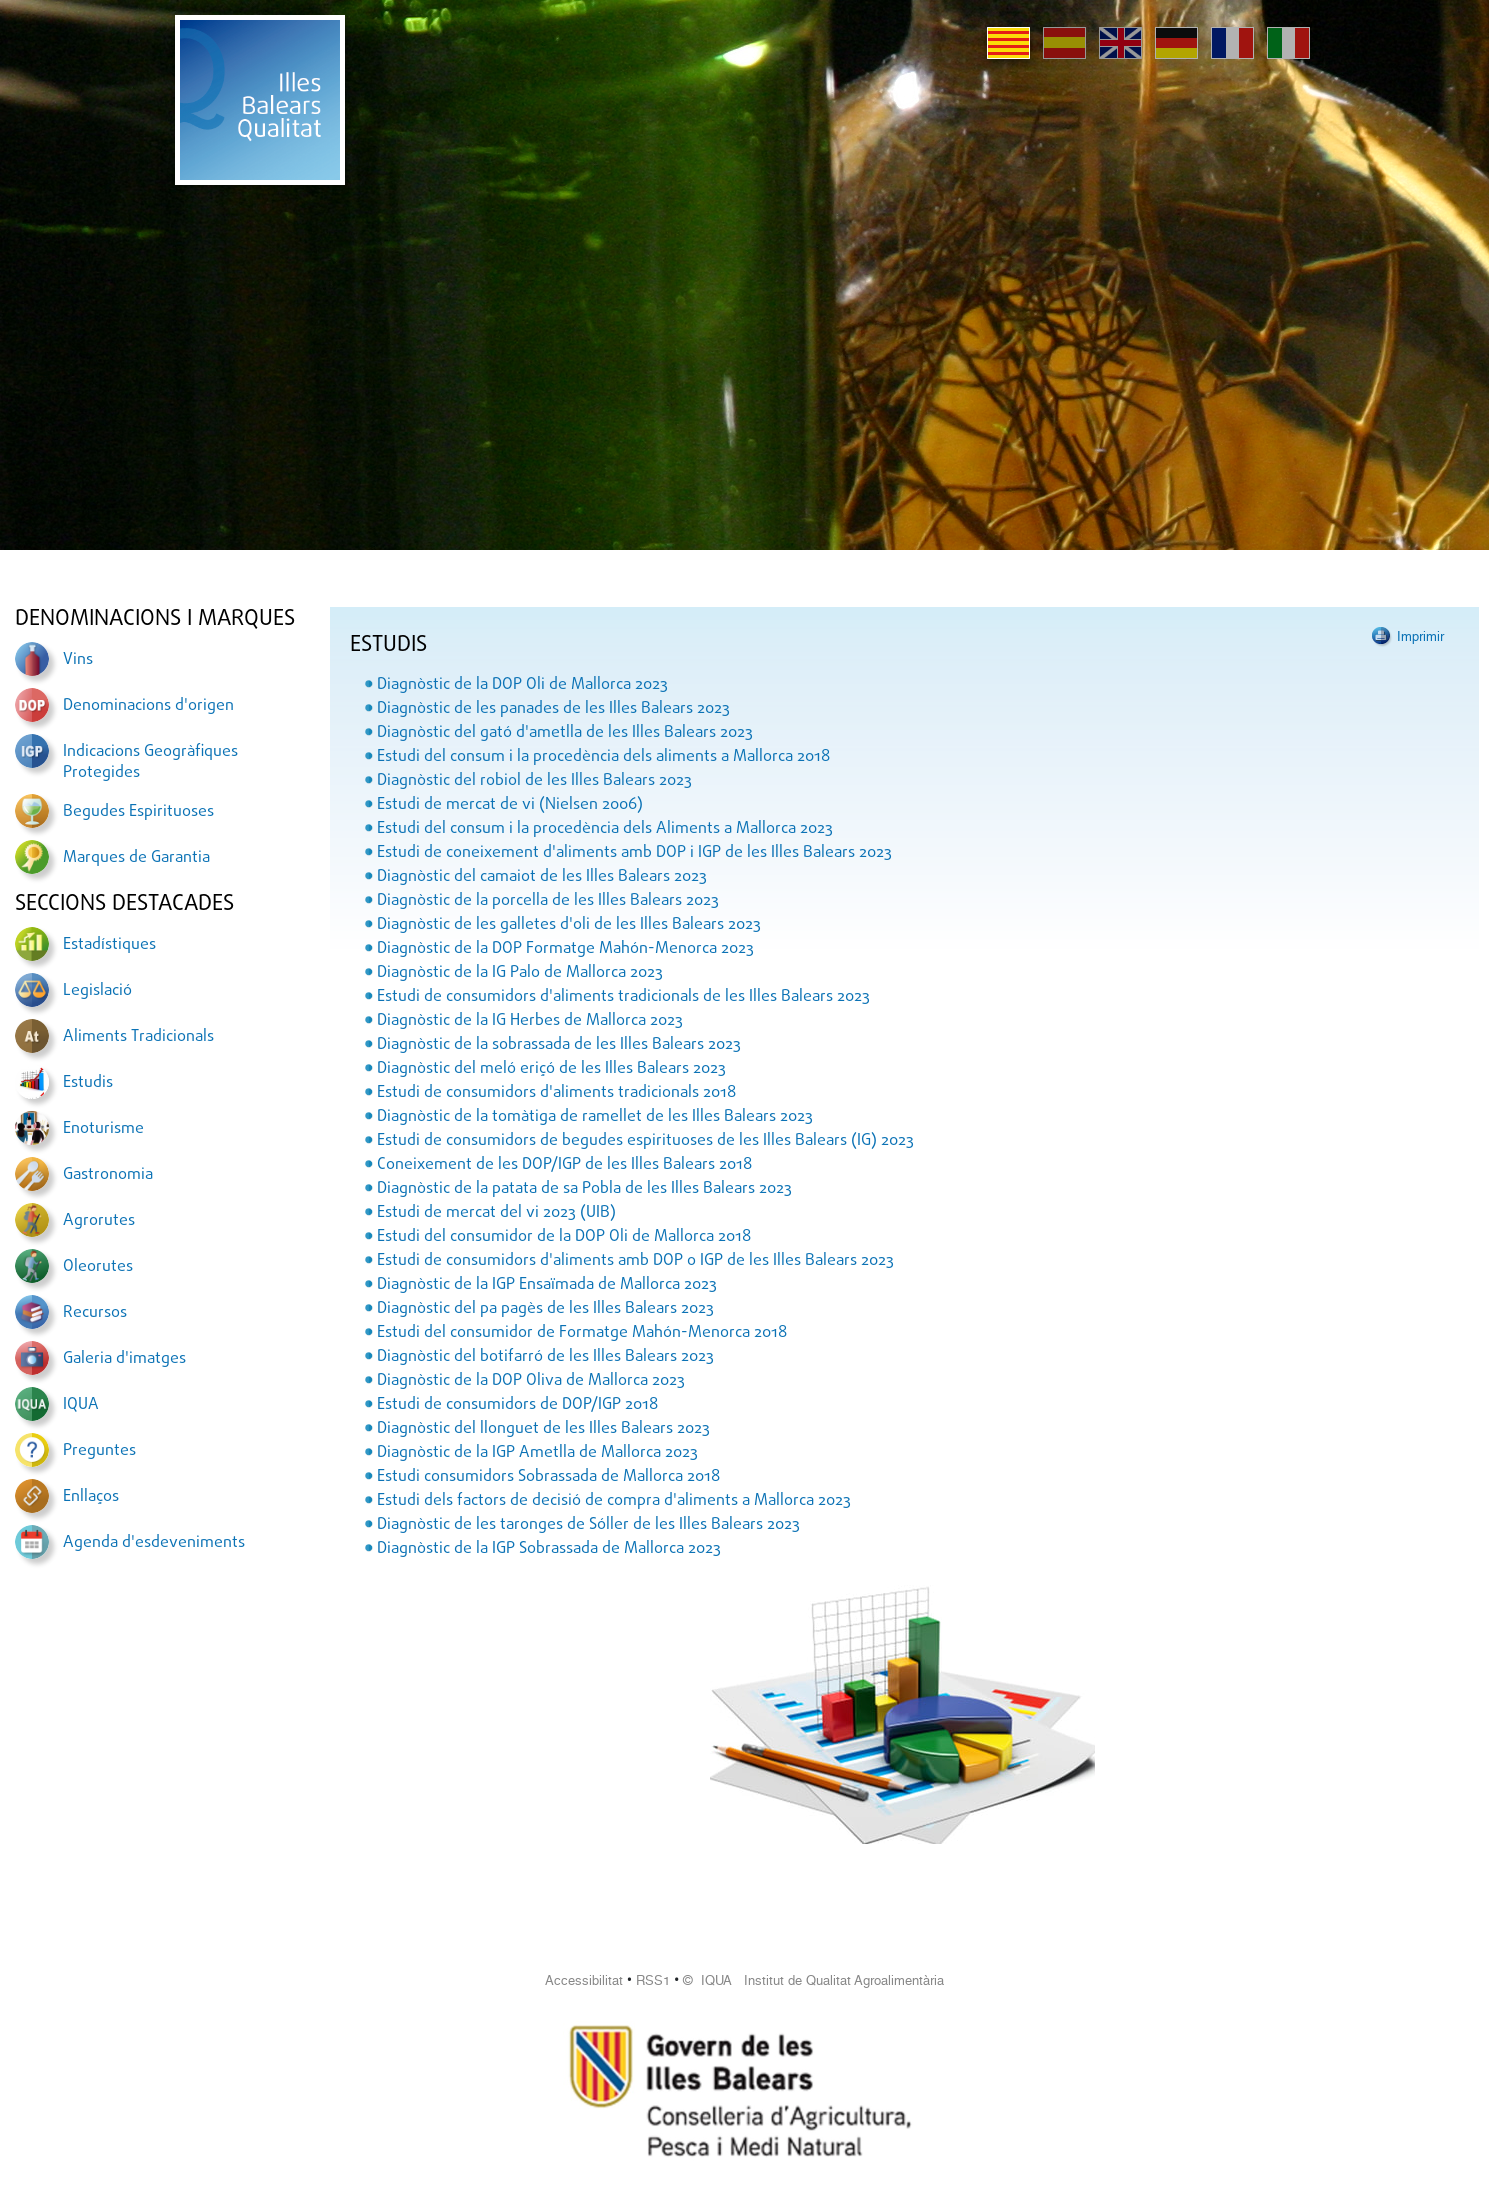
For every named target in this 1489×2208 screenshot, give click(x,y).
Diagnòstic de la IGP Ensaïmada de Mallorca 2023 (547, 1285)
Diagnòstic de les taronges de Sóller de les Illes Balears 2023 (588, 1525)
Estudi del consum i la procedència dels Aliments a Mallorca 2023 (605, 829)
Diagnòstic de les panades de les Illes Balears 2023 (553, 709)
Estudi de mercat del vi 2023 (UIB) (496, 1213)
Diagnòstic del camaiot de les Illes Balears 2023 (542, 877)
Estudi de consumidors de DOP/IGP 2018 (517, 1405)
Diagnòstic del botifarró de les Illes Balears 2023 (545, 1357)
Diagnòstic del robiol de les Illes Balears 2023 (534, 781)
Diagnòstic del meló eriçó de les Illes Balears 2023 (551, 1069)
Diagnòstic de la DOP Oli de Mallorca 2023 (522, 685)
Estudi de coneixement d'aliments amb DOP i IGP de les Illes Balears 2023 (634, 853)
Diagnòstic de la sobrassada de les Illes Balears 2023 (559, 1045)
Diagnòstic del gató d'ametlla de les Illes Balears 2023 (565, 733)
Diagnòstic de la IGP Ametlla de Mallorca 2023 (537, 1453)
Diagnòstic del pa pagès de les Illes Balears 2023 (545, 1309)
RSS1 (653, 1980)
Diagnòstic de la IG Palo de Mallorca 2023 (520, 973)
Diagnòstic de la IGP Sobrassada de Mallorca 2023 (549, 1549)
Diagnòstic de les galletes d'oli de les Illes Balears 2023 (569, 925)
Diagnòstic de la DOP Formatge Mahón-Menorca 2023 (565, 949)
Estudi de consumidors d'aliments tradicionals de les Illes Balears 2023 (623, 997)
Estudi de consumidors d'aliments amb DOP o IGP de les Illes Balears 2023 (635, 1261)
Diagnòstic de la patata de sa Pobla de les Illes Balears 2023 (584, 1189)
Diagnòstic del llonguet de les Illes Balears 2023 (543, 1429)
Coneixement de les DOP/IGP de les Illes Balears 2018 (564, 1165)
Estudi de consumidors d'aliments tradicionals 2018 (556, 1093)
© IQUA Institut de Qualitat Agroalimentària (813, 1980)
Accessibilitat (584, 1980)
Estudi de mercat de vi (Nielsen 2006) (510, 805)
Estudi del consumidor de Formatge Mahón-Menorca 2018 (582, 1333)
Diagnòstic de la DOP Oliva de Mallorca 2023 (531, 1381)
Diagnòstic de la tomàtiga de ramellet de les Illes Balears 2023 (595, 1117)
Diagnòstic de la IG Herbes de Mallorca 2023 (530, 1021)
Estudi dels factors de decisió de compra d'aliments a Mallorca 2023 (614, 1501)
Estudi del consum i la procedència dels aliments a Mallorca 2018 (603, 757)
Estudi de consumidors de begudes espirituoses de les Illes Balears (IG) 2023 (645, 1141)
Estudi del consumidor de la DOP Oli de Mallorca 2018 (564, 1237)
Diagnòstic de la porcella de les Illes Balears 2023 (548, 901)
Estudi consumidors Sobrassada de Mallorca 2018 (548, 1477)
